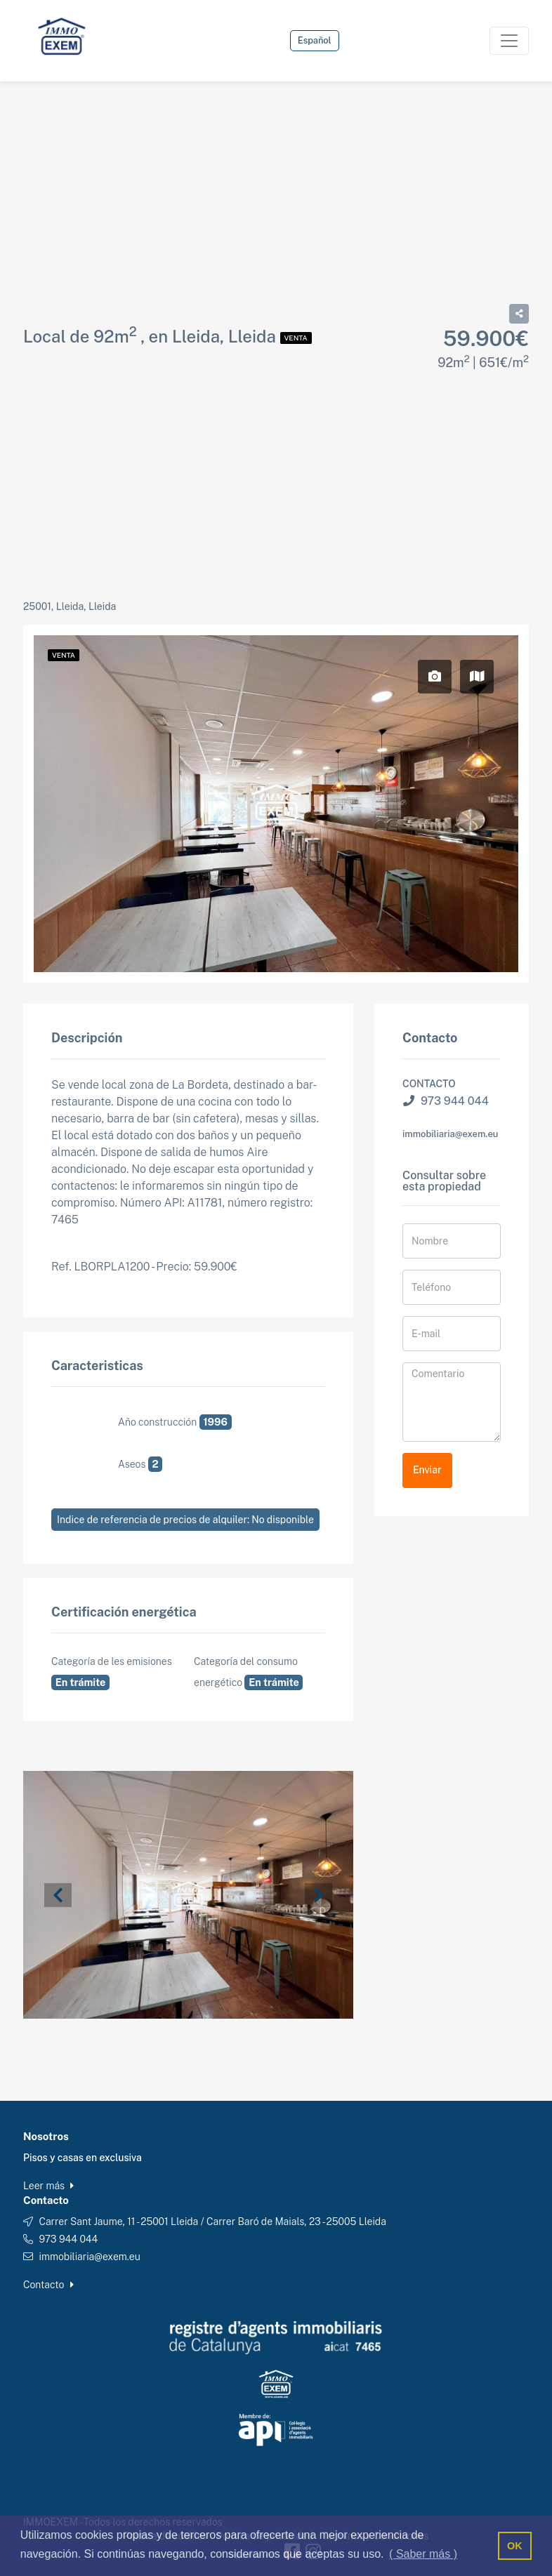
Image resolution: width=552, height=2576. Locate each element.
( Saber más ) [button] (423, 2554)
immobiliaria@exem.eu (450, 1134)
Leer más (48, 2185)
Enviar (427, 1469)
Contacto (48, 2284)
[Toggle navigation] (509, 41)
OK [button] (515, 2545)
